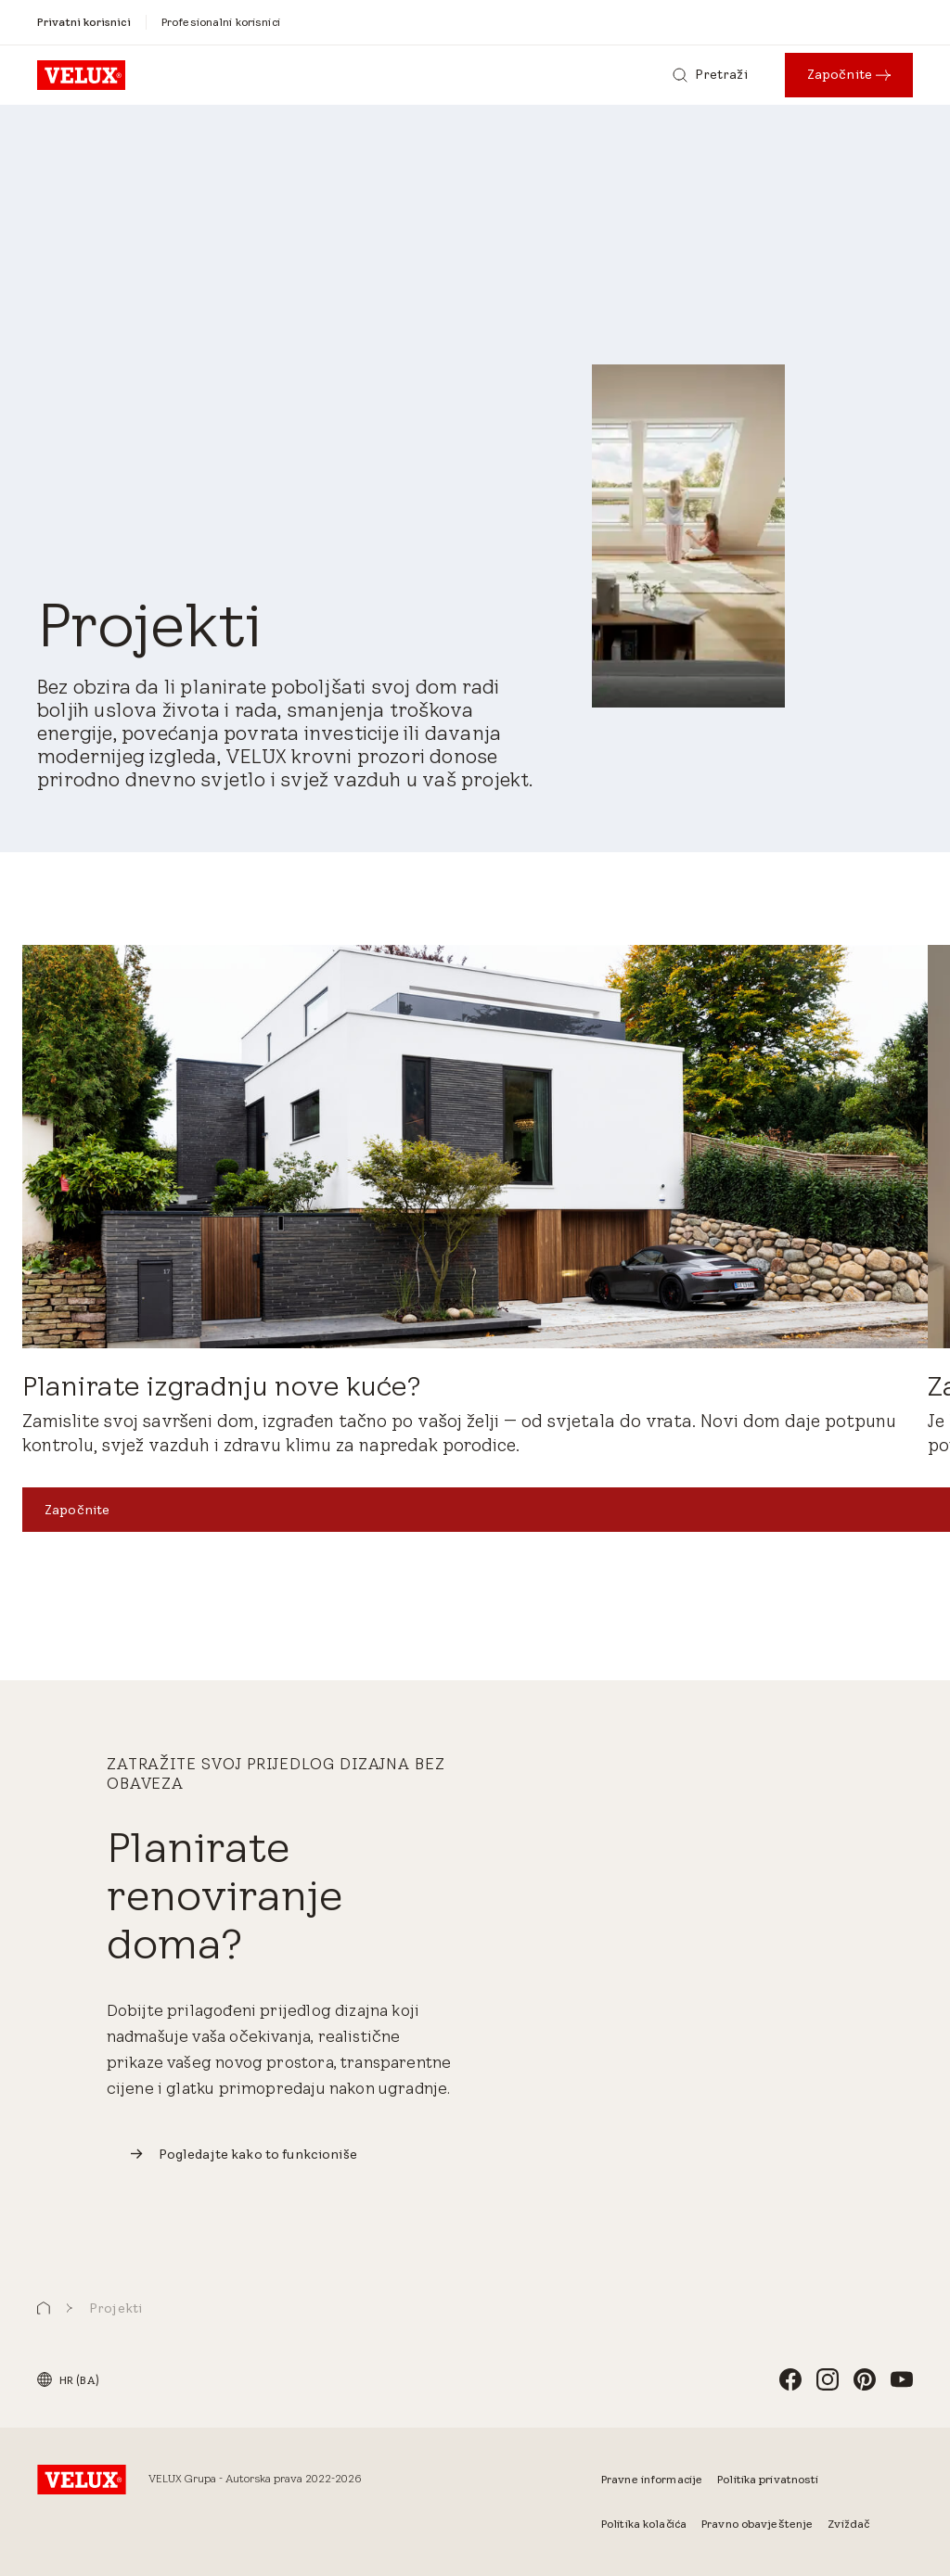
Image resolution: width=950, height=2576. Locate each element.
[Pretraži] (710, 75)
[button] (43, 2308)
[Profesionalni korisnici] (220, 22)
